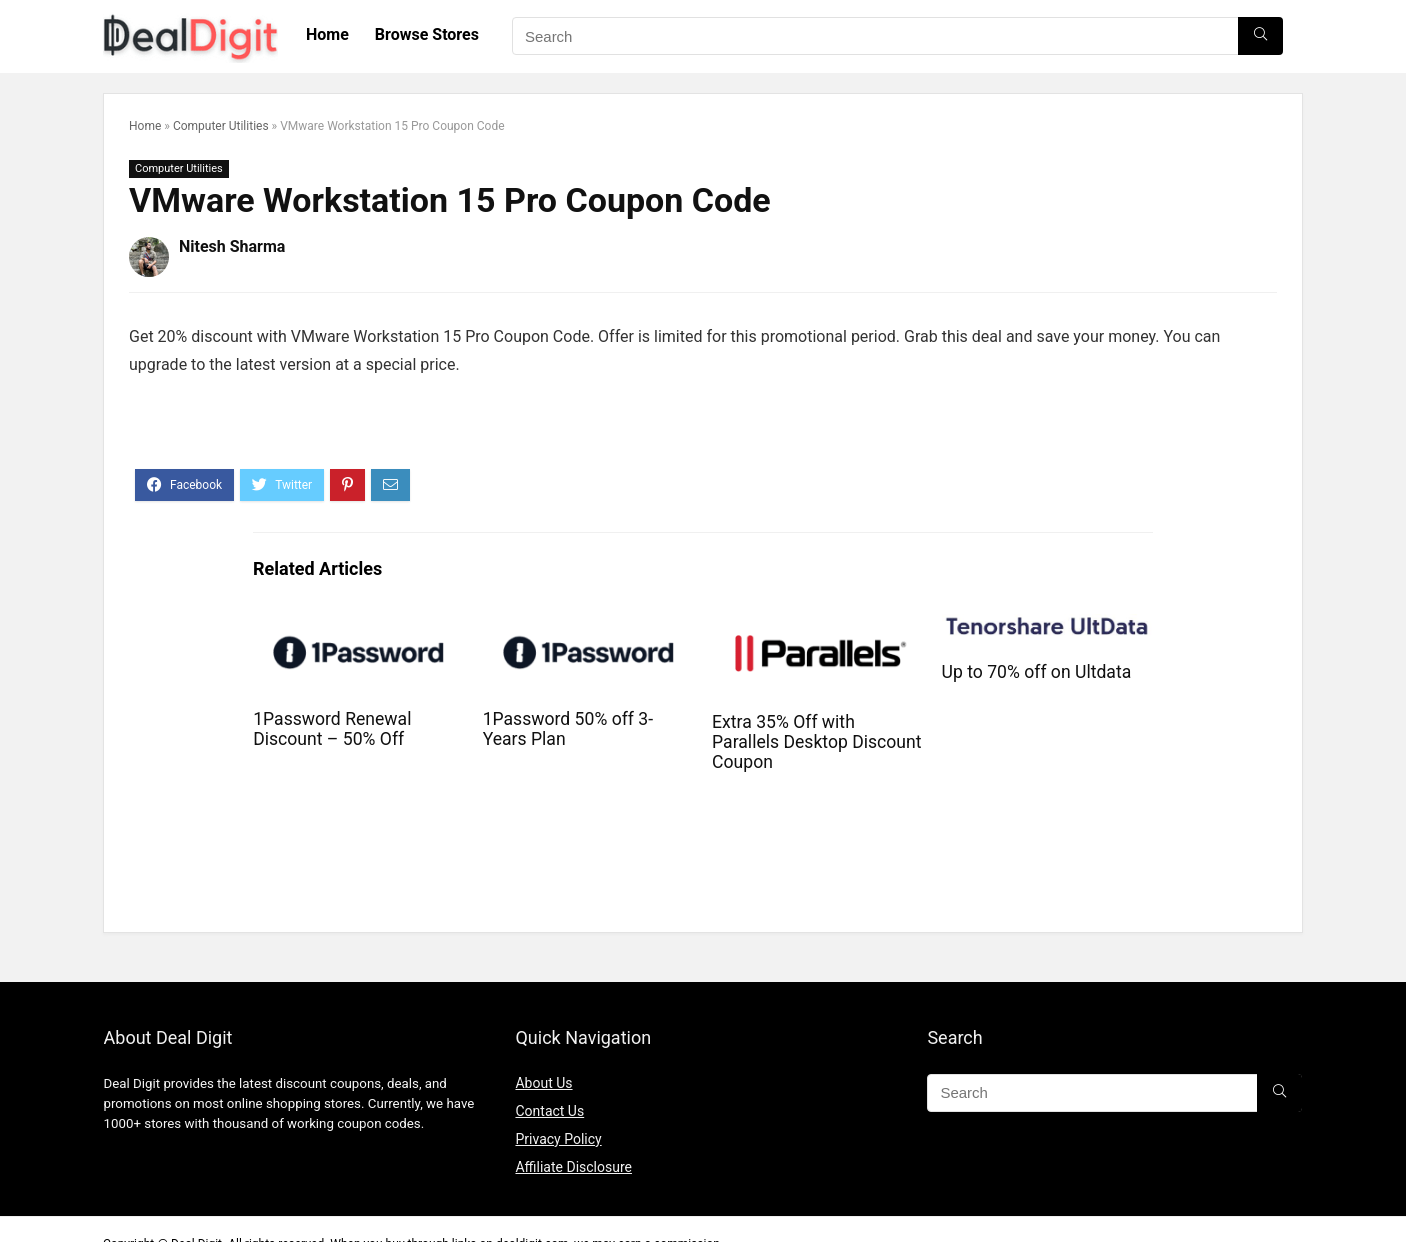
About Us (543, 1083)
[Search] (1260, 36)
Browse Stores (427, 34)
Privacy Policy (558, 1139)
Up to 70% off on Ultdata (1037, 672)
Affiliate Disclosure (573, 1167)
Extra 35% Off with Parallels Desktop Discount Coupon (816, 742)
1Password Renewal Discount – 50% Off (332, 729)
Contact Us (549, 1111)
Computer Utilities (221, 126)
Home (327, 34)
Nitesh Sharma (232, 246)
